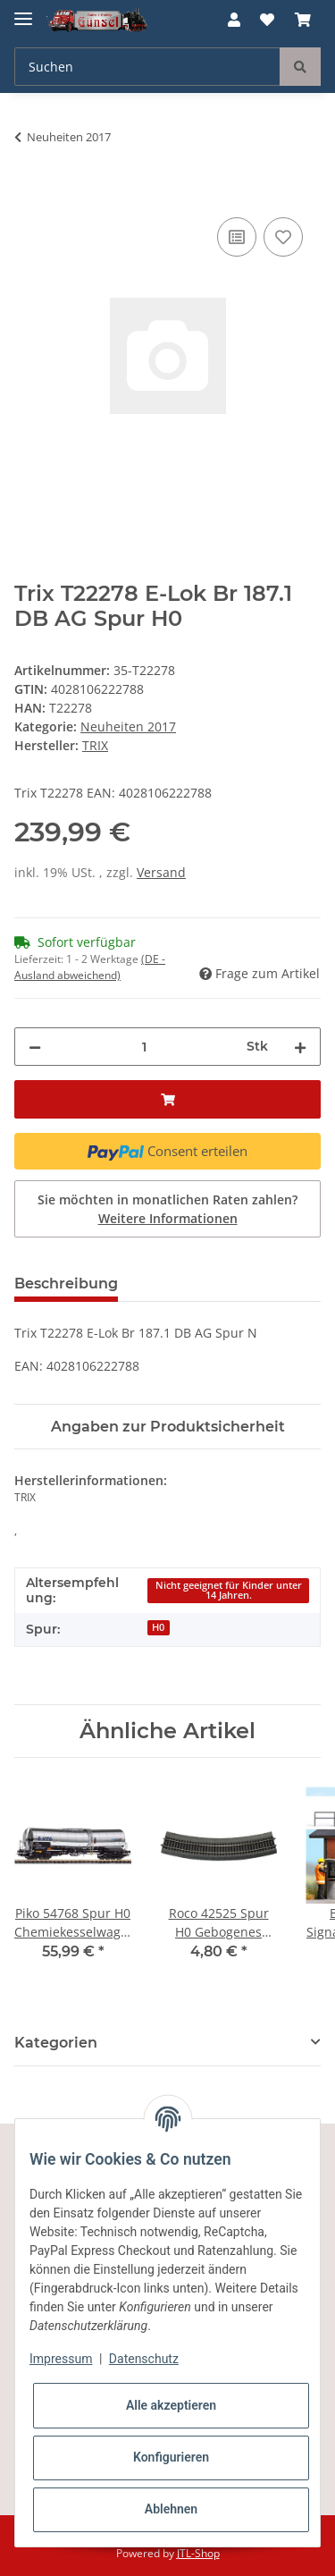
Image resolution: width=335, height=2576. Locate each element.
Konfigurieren (171, 2457)
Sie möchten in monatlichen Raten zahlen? (167, 1209)
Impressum (60, 2359)
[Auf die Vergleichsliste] (236, 237)
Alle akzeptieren (171, 2405)
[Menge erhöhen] (300, 1046)
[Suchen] (147, 66)
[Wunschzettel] (267, 20)
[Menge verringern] (34, 1046)
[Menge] (144, 1046)
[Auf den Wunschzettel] (283, 237)
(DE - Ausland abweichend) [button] (89, 967)
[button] (234, 20)
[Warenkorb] (303, 20)
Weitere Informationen (168, 1218)
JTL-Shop (198, 2553)
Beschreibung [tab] (66, 1283)
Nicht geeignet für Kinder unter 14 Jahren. (228, 1590)
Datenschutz (144, 2359)
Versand (161, 872)
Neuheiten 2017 (128, 726)
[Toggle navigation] (23, 11)
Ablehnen (171, 2509)
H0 (158, 1627)
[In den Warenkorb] (28, 193)
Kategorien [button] (55, 2042)
